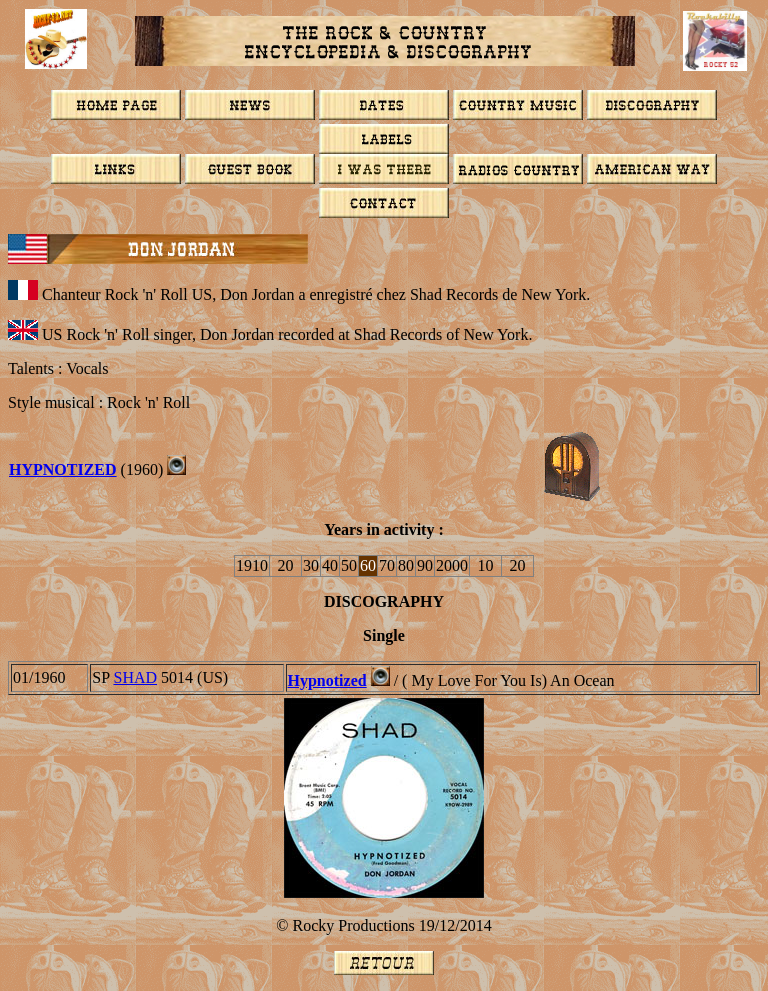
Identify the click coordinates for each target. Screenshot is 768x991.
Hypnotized (63, 469)
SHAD (135, 677)
